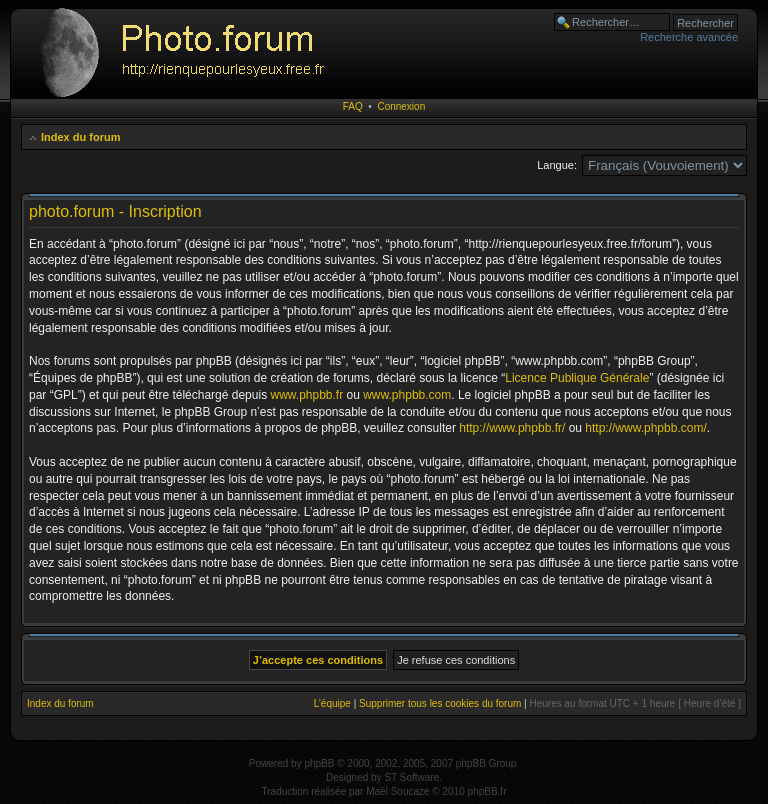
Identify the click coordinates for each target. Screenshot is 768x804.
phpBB (319, 763)
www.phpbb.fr (306, 395)
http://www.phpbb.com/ (645, 428)
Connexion (401, 106)
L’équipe (332, 703)
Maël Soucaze (397, 791)
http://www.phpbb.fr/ (512, 428)
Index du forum (80, 137)
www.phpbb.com (407, 395)
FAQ (353, 106)
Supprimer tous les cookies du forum (440, 703)
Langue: (557, 165)
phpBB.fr (487, 791)
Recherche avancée (689, 37)
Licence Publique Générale (577, 378)
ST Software (411, 777)
